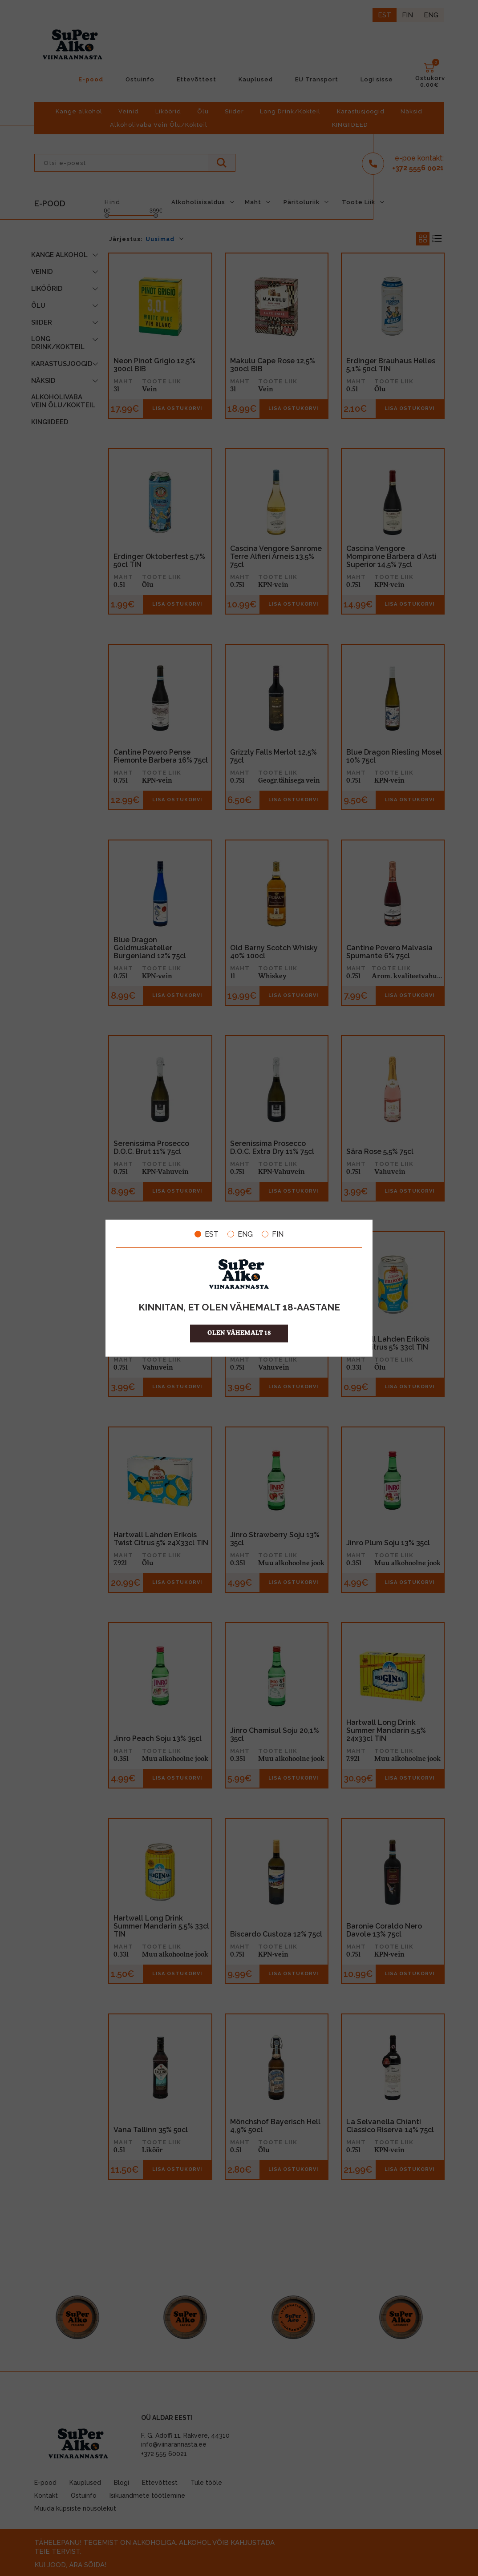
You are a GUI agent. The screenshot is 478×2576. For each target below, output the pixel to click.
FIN (273, 1234)
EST (206, 1234)
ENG (240, 1234)
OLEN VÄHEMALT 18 (239, 1333)
